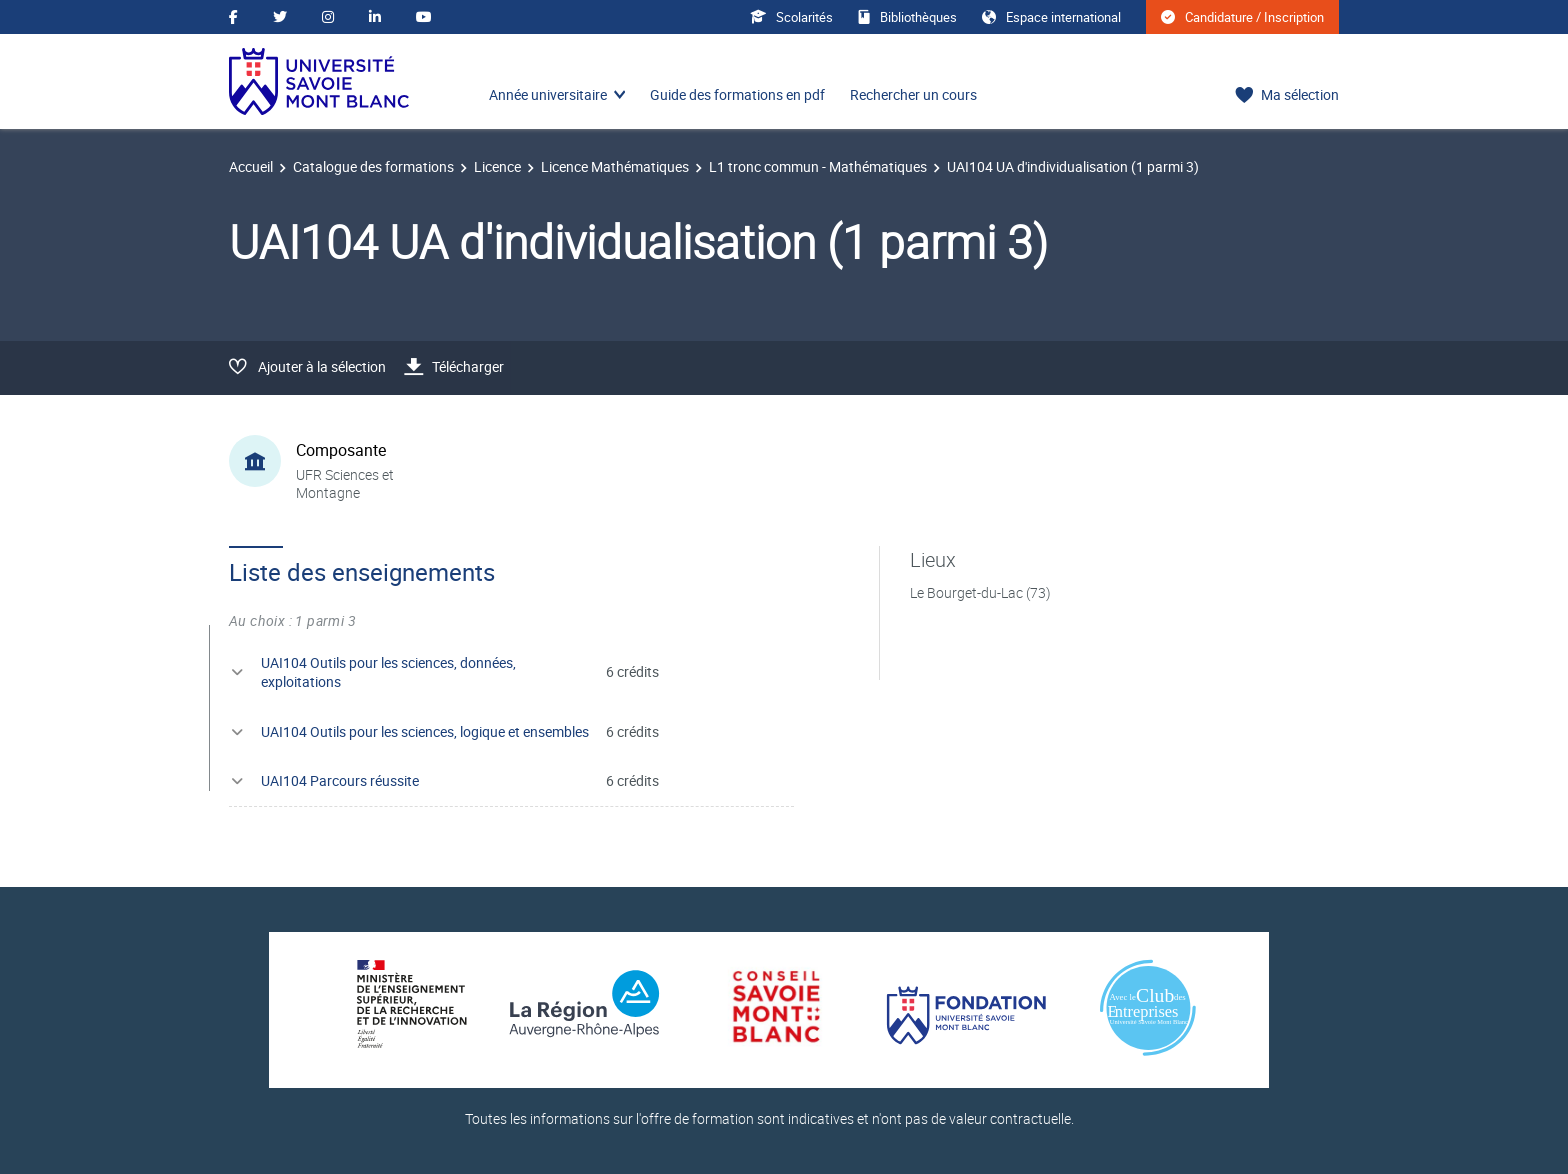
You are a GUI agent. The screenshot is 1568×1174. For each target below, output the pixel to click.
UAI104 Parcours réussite (340, 780)
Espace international (1051, 17)
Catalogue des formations (373, 166)
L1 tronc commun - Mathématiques (818, 166)
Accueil (251, 166)
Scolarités (791, 17)
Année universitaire (548, 94)
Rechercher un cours (913, 94)
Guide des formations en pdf (737, 94)
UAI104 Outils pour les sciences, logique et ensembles (425, 731)
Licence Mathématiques (615, 166)
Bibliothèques (907, 17)
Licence (497, 166)
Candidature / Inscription (1242, 17)
